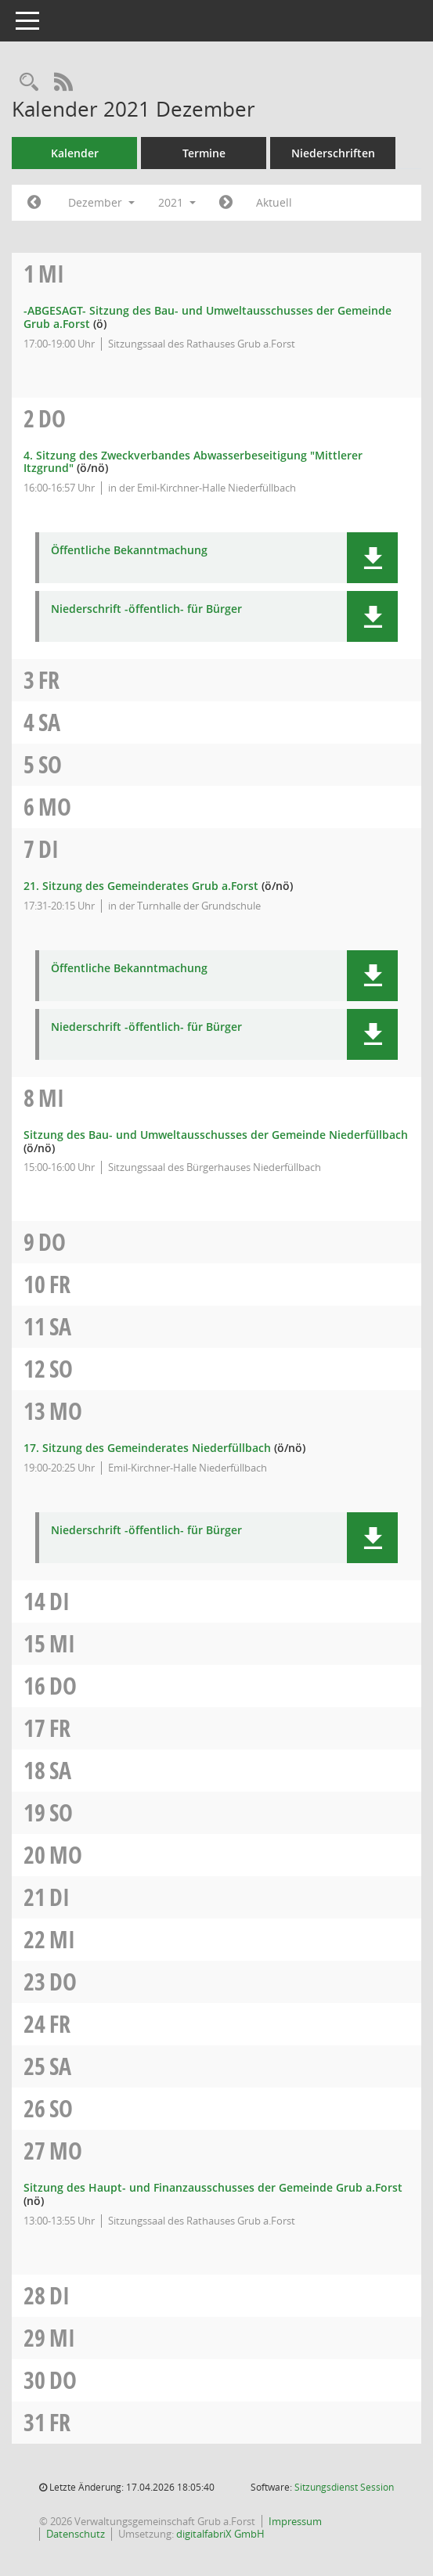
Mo (54, 807)
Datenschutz (75, 2534)
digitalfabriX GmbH (220, 2534)
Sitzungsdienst (344, 2487)
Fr (49, 680)
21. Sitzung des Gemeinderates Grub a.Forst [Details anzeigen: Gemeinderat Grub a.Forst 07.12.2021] (140, 885)
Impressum (295, 2521)
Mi (51, 274)
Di (48, 849)
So (50, 764)
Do (52, 418)
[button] (372, 557)
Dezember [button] (101, 202)
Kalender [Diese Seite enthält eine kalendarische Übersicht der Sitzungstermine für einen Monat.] (75, 153)
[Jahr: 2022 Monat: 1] (225, 203)
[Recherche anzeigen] (29, 82)
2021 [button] (177, 202)
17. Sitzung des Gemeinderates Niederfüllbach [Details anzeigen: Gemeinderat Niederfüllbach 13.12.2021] (147, 1447)
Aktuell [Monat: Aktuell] (274, 202)
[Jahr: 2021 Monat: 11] (34, 203)
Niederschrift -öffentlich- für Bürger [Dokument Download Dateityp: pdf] (146, 609)
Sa (49, 722)
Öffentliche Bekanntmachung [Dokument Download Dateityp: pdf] (129, 550)
